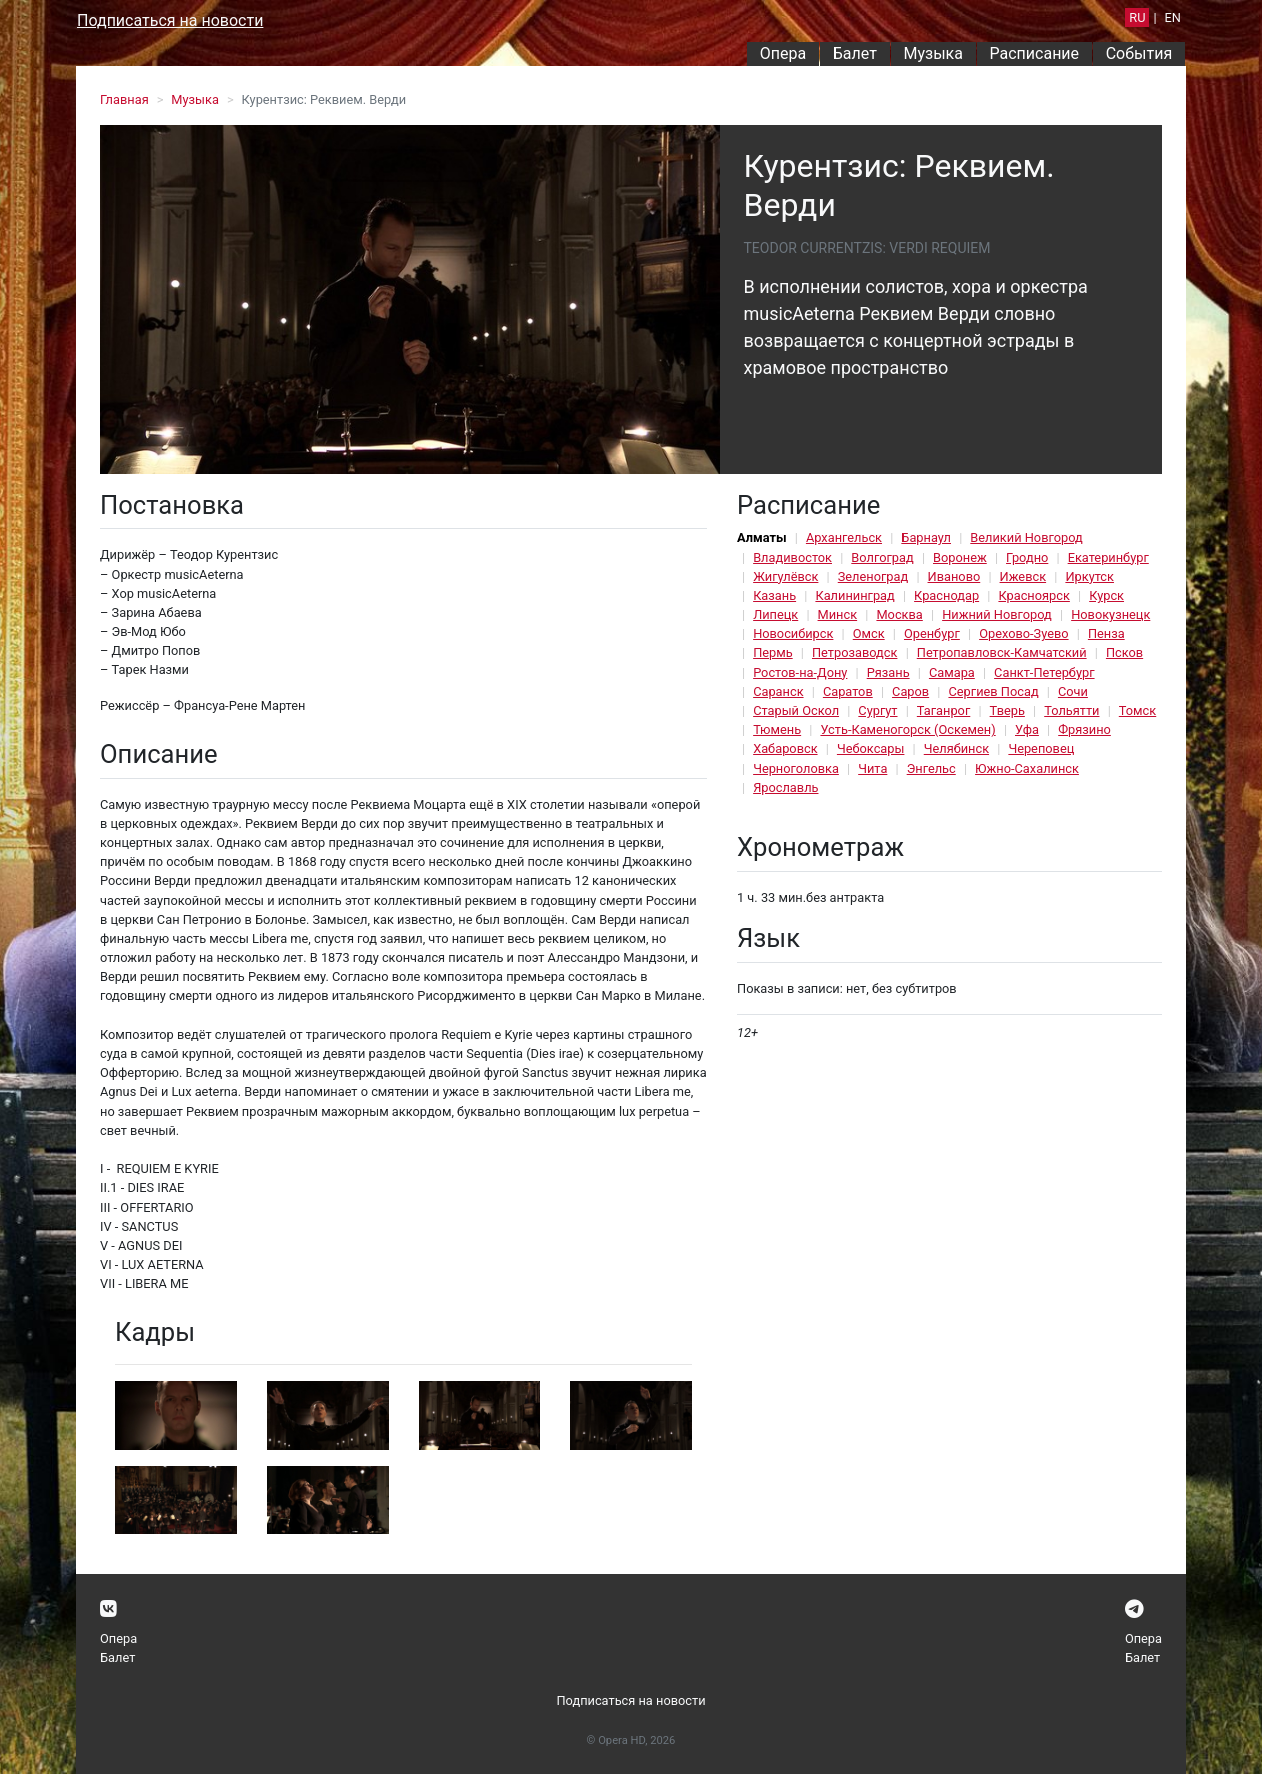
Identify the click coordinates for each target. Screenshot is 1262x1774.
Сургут (877, 710)
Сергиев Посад (993, 691)
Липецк (775, 614)
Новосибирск (793, 633)
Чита (872, 768)
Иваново (954, 576)
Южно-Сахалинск (1027, 768)
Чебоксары (871, 748)
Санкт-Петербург (1044, 672)
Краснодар (946, 595)
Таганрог (943, 710)
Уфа (1027, 729)
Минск (838, 614)
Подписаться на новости (170, 20)
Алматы (762, 537)
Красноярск (1033, 595)
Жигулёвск (785, 576)
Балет (855, 53)
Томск (1137, 710)
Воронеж (960, 557)
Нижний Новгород (997, 614)
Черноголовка (796, 768)
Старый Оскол (796, 710)
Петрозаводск (854, 652)
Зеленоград (873, 576)
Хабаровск (785, 748)
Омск (869, 633)
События (1139, 53)
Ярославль (785, 787)
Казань (774, 595)
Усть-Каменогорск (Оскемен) (907, 729)
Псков (1124, 652)
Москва (899, 614)
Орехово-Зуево (1023, 633)
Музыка (932, 53)
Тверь (1007, 710)
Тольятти (1071, 710)
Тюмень (777, 729)
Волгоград (882, 557)
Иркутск (1089, 576)
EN (1173, 17)
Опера (783, 53)
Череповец (1041, 748)
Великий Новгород (1026, 537)
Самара (952, 672)
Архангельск (844, 537)
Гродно (1027, 557)
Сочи (1073, 691)
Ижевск (1023, 576)
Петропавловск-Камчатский (1002, 652)
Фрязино (1084, 729)
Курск (1106, 595)
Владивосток (792, 557)
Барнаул (926, 537)
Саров (910, 691)
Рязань (888, 672)
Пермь (773, 652)
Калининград (854, 595)
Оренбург (932, 633)
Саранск (778, 691)
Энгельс (931, 768)
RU (1137, 17)
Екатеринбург (1108, 557)
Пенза (1106, 633)
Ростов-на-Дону (800, 672)
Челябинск (956, 748)
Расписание (1035, 53)
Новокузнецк (1110, 614)
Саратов (848, 691)
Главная (124, 99)
